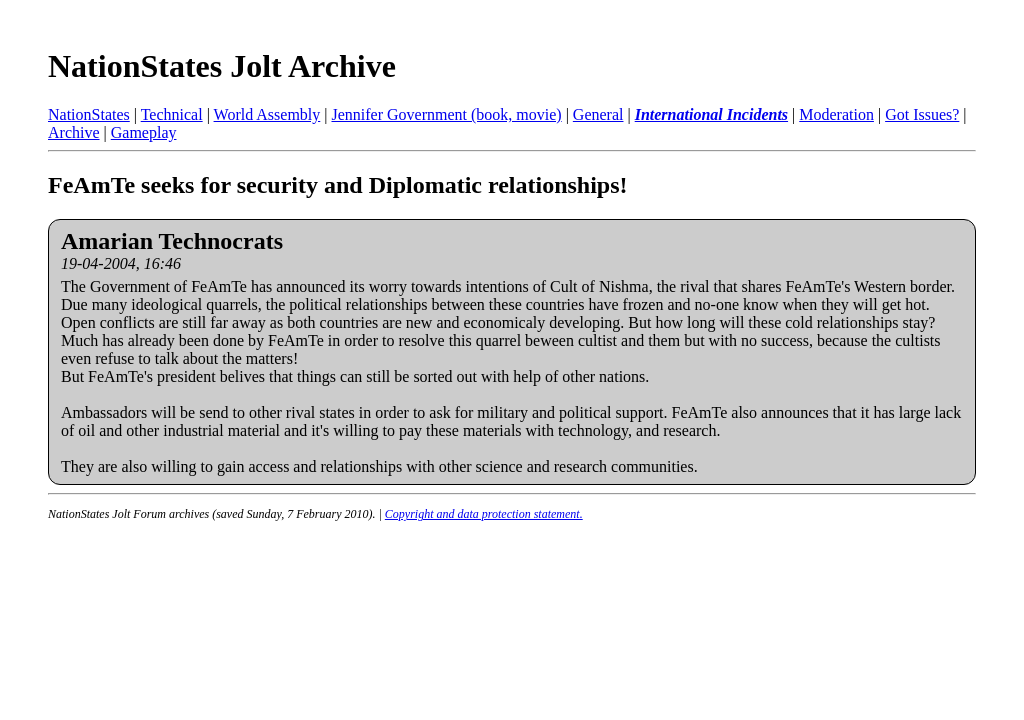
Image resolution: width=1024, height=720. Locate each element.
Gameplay (144, 132)
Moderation (836, 114)
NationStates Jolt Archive (222, 66)
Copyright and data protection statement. (484, 514)
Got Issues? (922, 114)
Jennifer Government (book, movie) (446, 114)
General (598, 114)
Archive (74, 132)
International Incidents (711, 114)
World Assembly (267, 114)
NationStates (89, 114)
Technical (172, 114)
